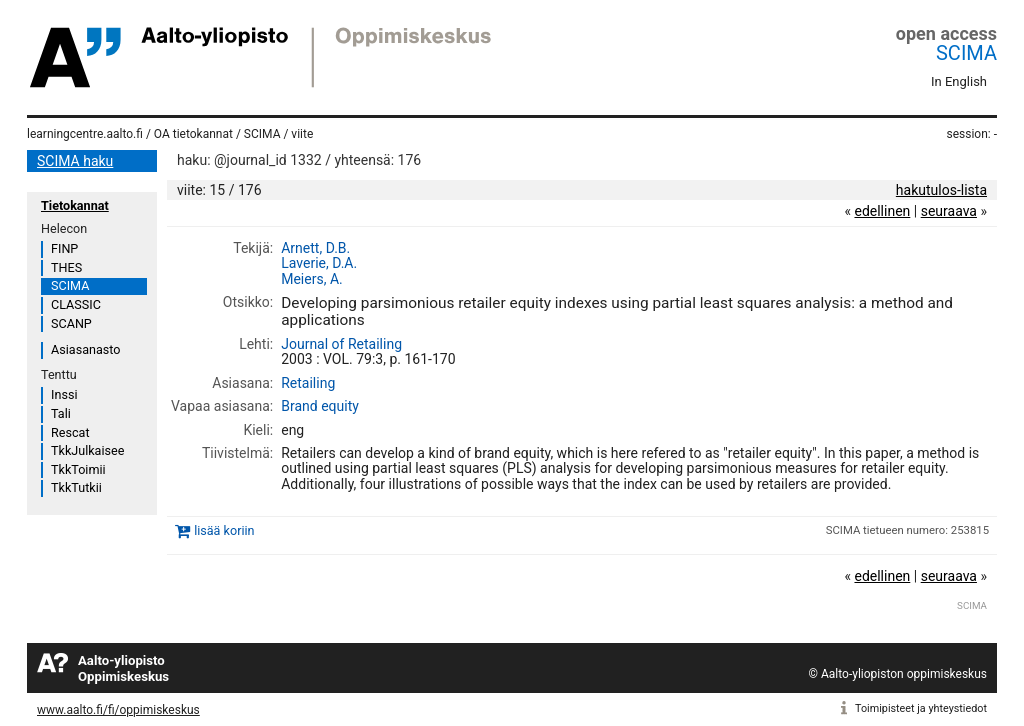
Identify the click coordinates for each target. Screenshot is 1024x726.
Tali (61, 413)
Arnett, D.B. (315, 248)
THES (66, 267)
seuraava (949, 211)
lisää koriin (224, 530)
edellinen (882, 211)
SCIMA (966, 53)
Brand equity (320, 406)
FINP (64, 248)
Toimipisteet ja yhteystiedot (921, 708)
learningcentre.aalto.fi (85, 134)
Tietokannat (75, 205)
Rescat (70, 432)
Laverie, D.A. (319, 263)
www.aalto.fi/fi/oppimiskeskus (118, 710)
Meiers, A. (312, 279)
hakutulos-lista (941, 190)
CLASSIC (76, 304)
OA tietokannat (193, 134)
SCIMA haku (75, 161)
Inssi (64, 394)
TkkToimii (78, 469)
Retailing (308, 383)
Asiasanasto (85, 349)
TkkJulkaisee (87, 450)
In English (959, 81)
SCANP (71, 323)
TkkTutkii (76, 487)
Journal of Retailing (341, 344)
